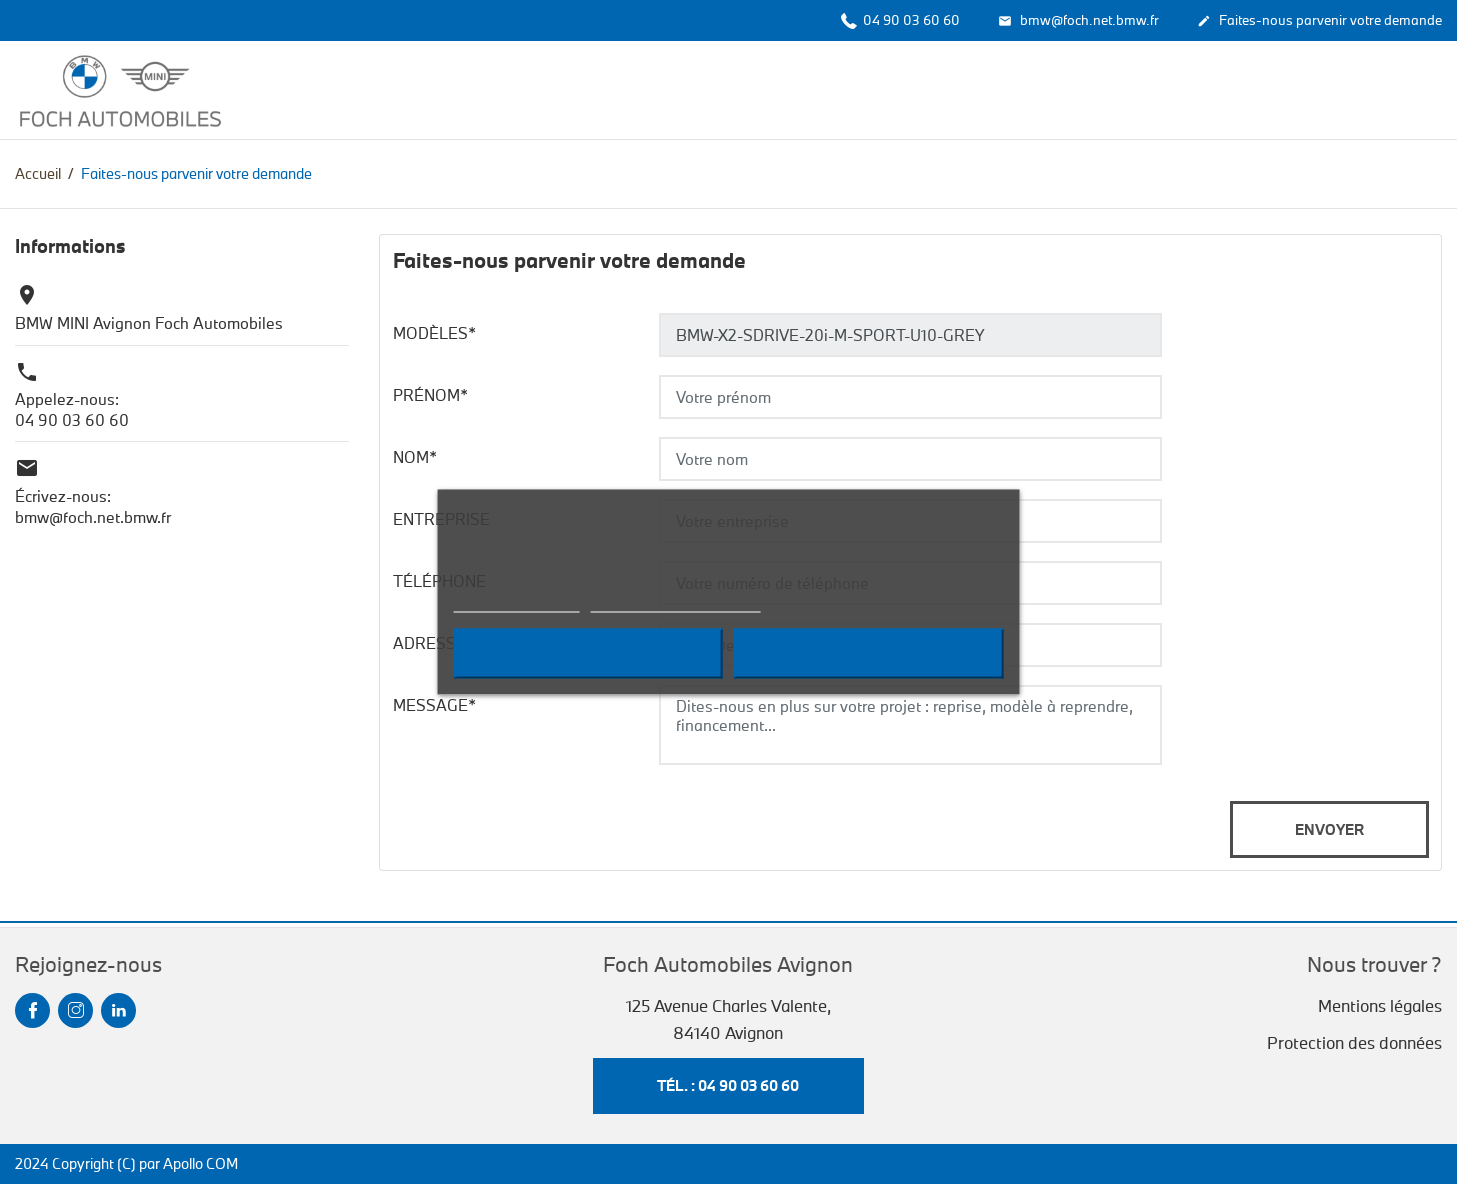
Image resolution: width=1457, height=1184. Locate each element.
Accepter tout (868, 654)
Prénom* (430, 395)
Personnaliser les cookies (676, 603)
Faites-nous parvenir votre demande (1319, 21)
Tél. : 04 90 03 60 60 (728, 1085)
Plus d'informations (516, 603)
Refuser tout (587, 654)
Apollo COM (200, 1163)
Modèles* (434, 333)
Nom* (415, 457)
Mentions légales (1380, 1006)
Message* (434, 705)
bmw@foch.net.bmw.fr (1078, 21)
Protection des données (1354, 1043)
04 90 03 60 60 (900, 19)
